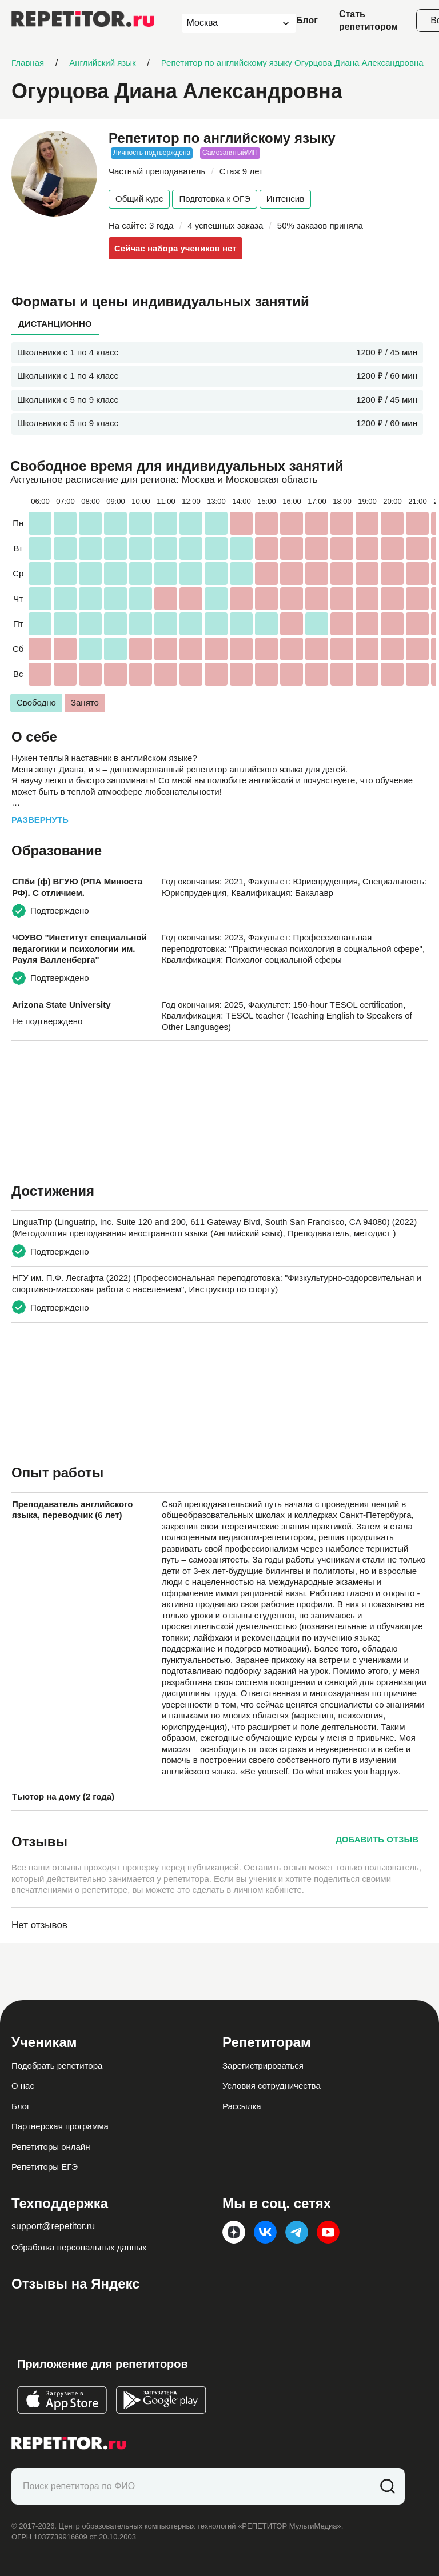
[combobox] (228, 23)
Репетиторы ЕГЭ (44, 2167)
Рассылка (241, 2106)
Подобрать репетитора (56, 2065)
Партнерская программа (60, 2126)
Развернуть (40, 819)
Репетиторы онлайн (50, 2147)
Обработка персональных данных (79, 2247)
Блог (307, 20)
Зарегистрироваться (263, 2065)
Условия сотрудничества (271, 2085)
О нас (22, 2085)
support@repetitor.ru (53, 2226)
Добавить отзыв (377, 1839)
